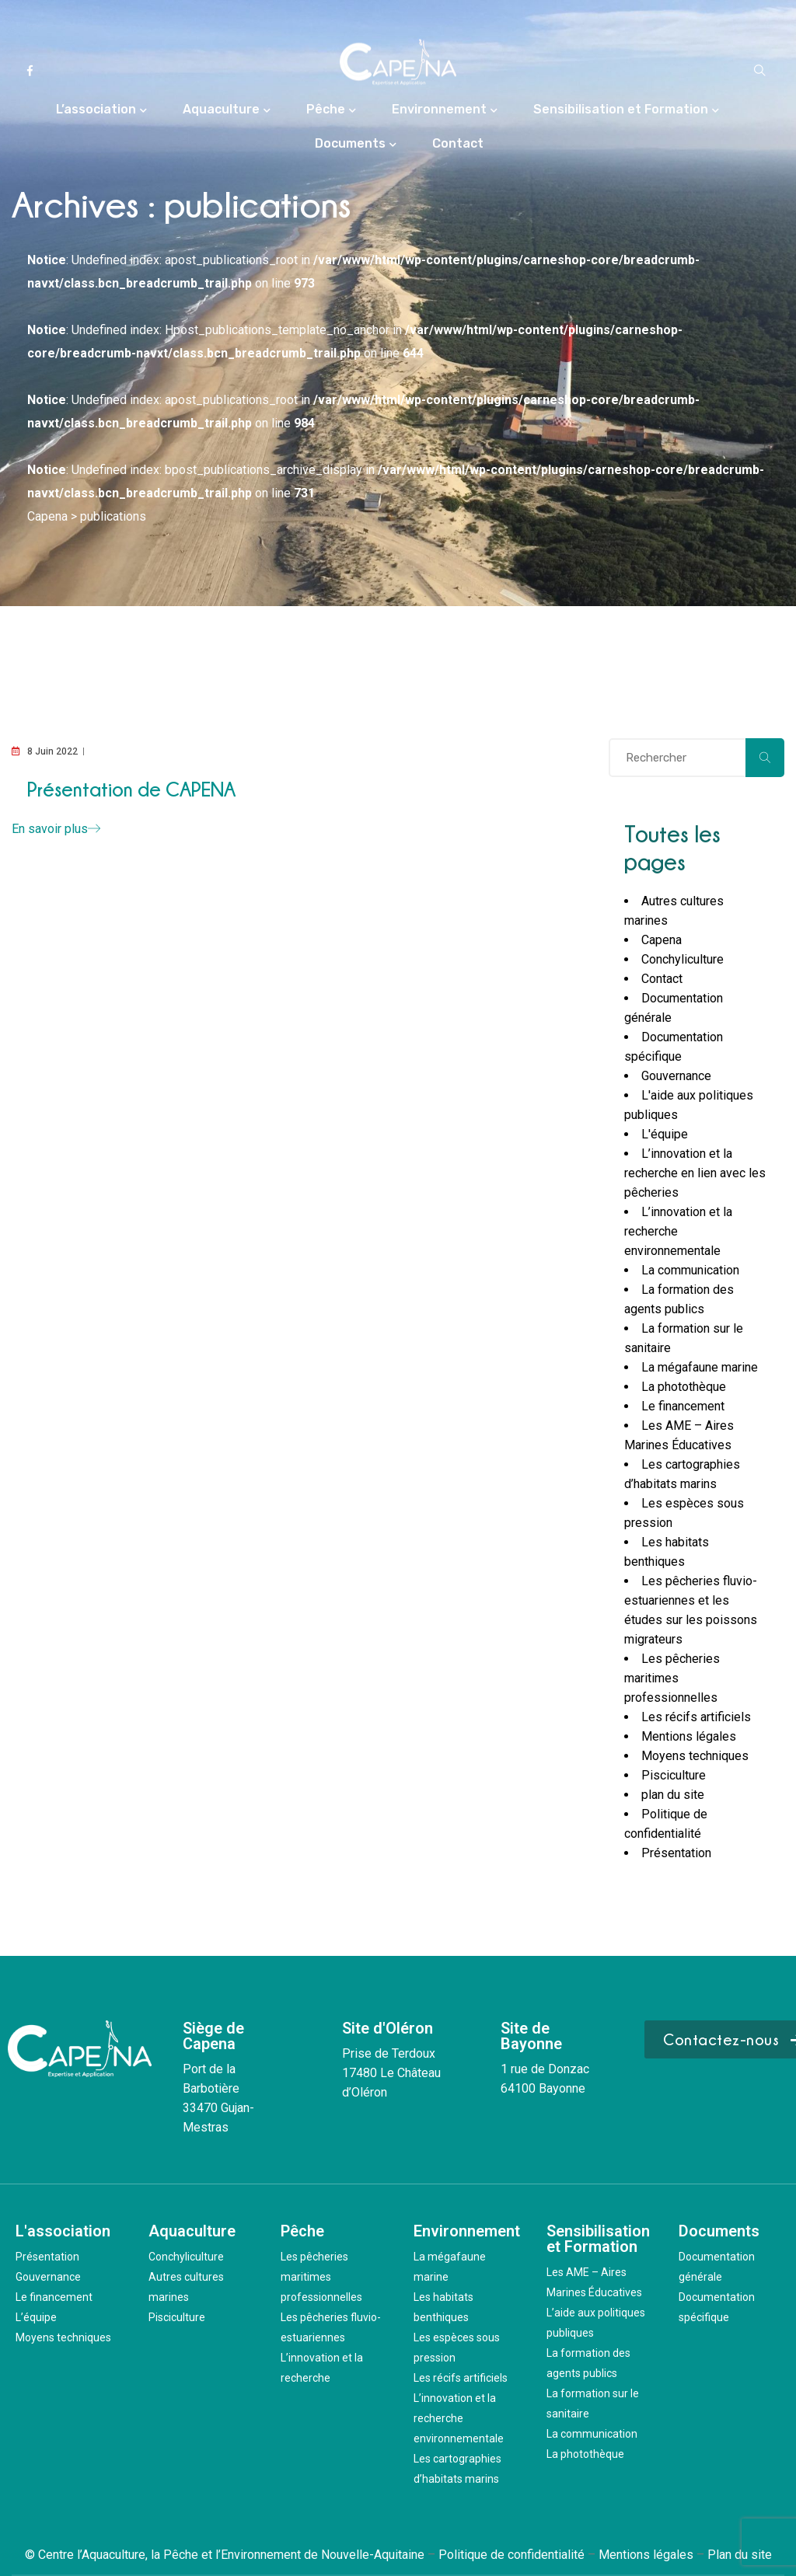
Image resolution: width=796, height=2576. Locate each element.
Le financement (682, 1406)
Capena (661, 939)
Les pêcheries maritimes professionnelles (672, 1678)
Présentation (676, 1853)
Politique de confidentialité (511, 2554)
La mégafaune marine (699, 1367)
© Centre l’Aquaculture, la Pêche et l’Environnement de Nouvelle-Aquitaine (224, 2554)
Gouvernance (676, 1075)
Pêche (325, 109)
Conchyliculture (682, 959)
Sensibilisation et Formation (620, 109)
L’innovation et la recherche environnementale (459, 2418)
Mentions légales (688, 1736)
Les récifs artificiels (696, 1717)
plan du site (672, 1794)
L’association (96, 109)
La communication (690, 1270)
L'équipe (664, 1134)
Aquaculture (221, 109)
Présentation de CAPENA (131, 789)
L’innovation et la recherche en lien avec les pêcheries (695, 1173)
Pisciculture (673, 1775)
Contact (458, 143)
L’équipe (36, 2317)
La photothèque (683, 1386)
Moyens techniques (695, 1755)
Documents (350, 143)
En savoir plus (56, 828)
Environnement (439, 109)
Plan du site (739, 2554)
